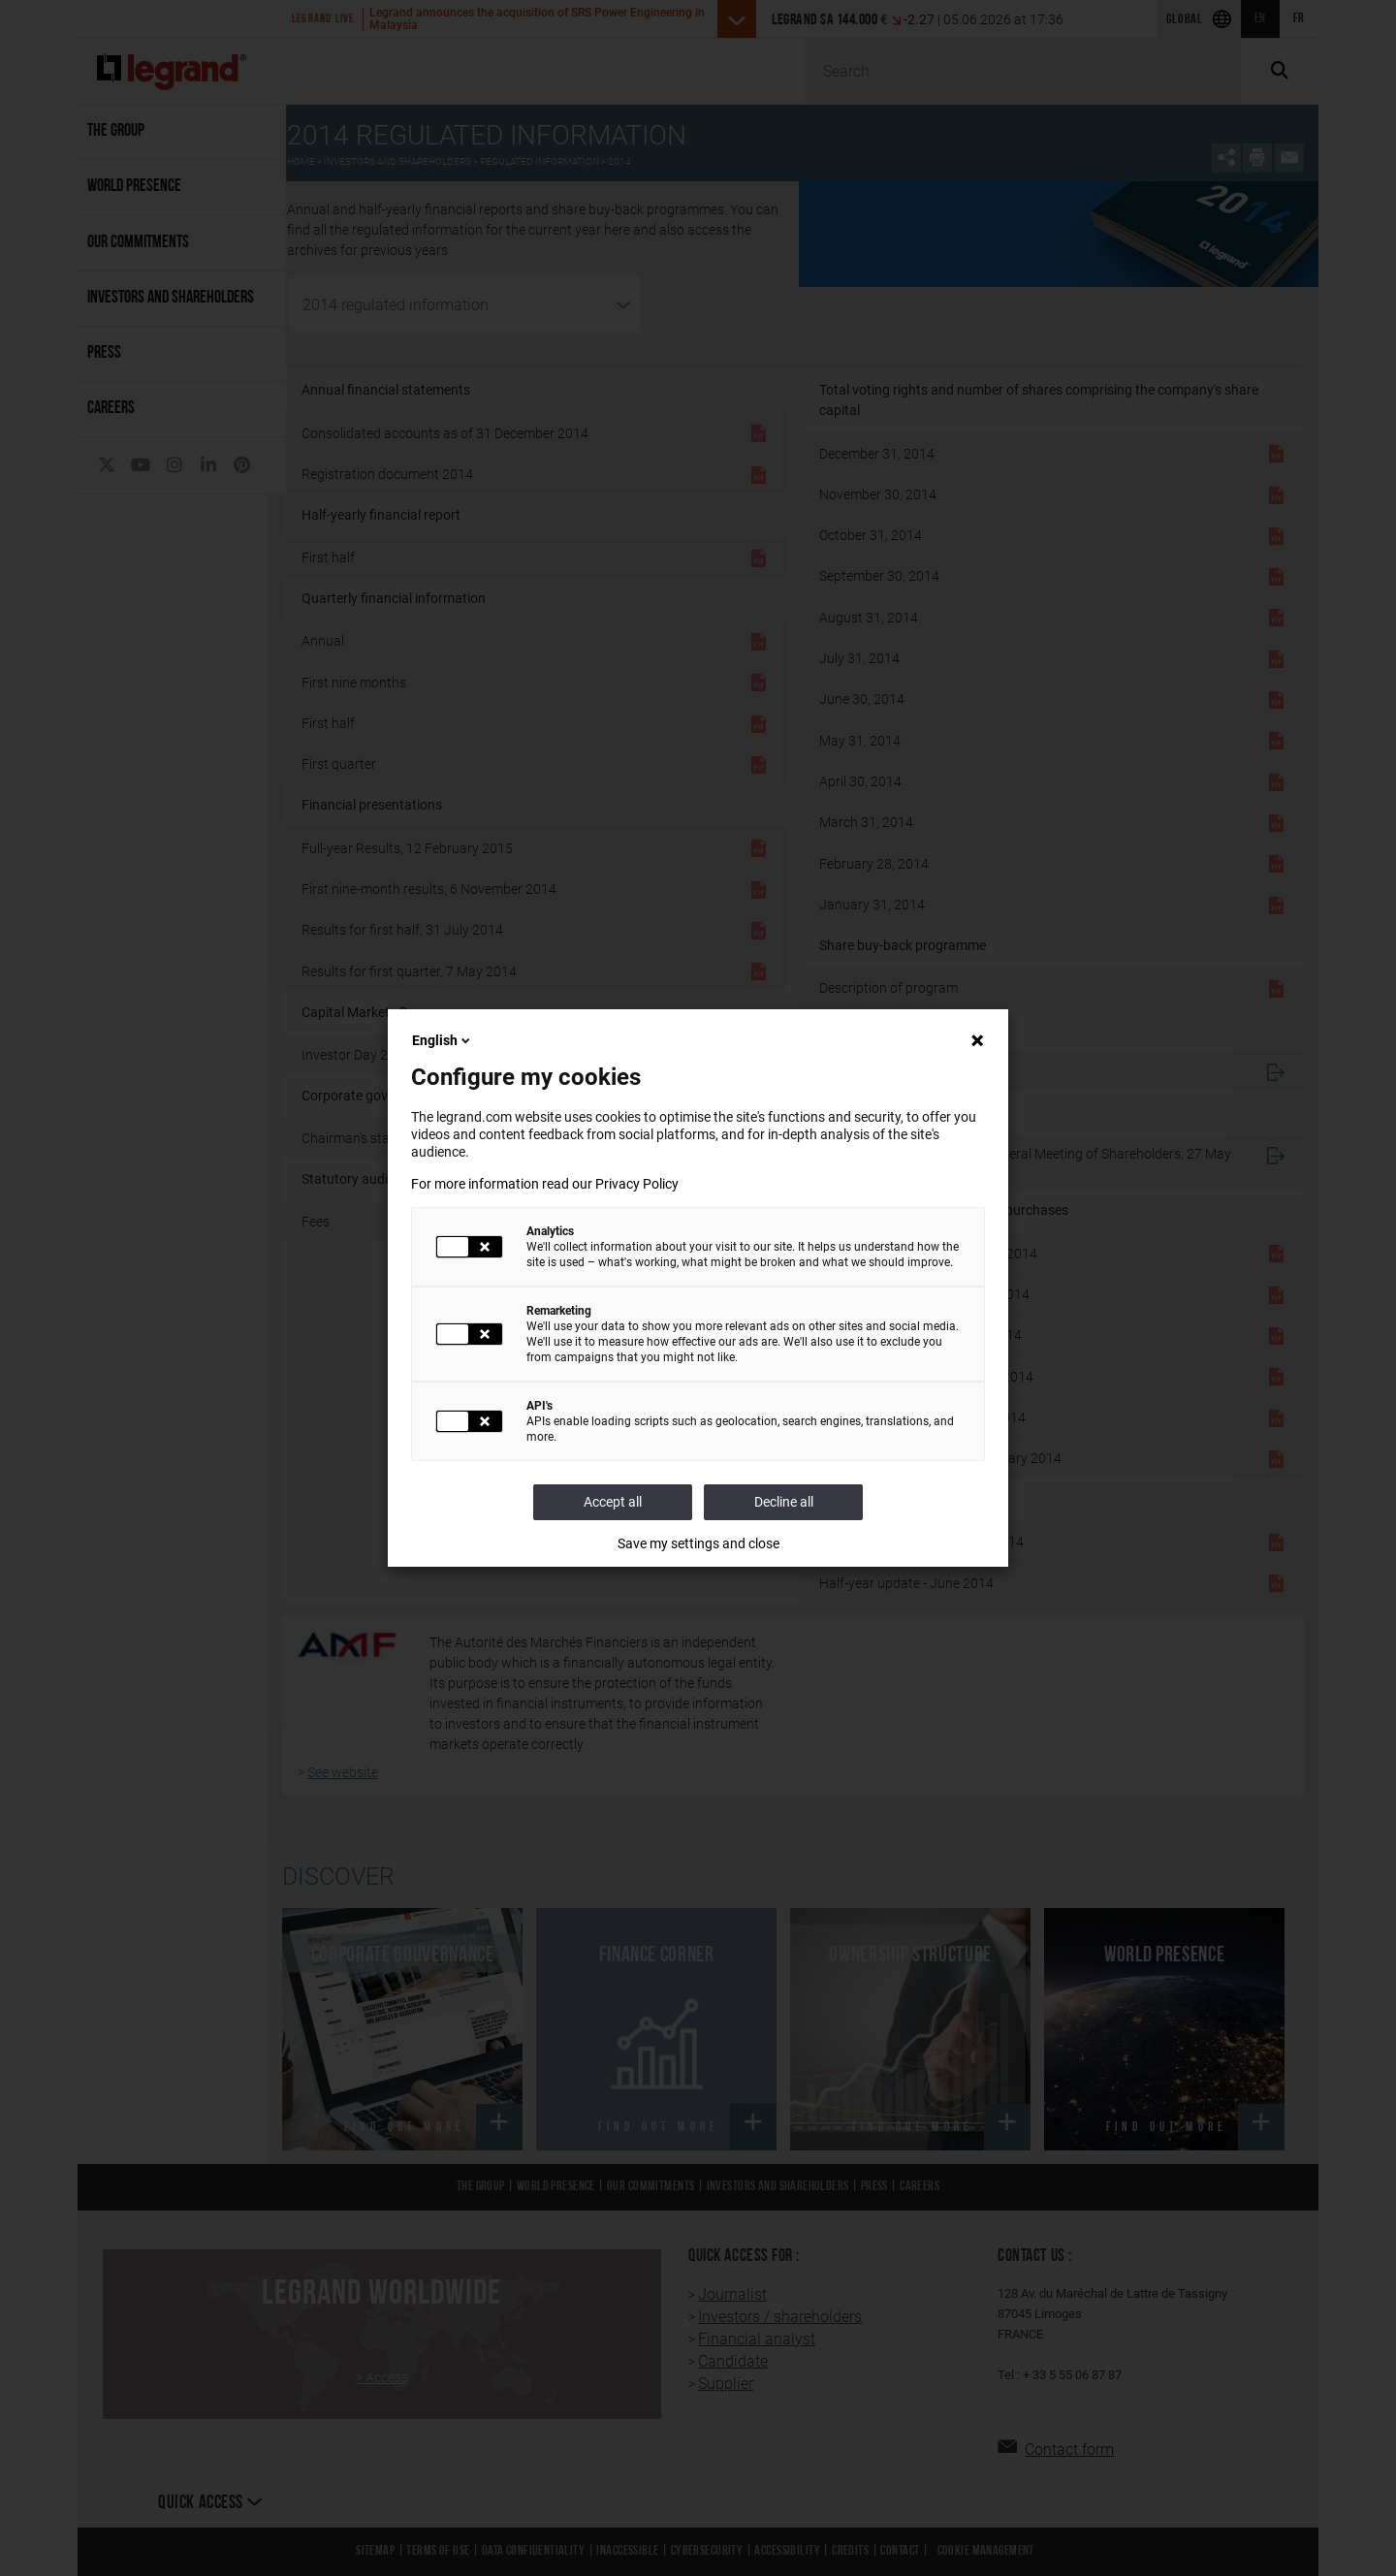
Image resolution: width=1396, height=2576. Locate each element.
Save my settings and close (698, 1543)
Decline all (783, 1502)
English (442, 1040)
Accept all (613, 1502)
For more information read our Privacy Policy (545, 1184)
